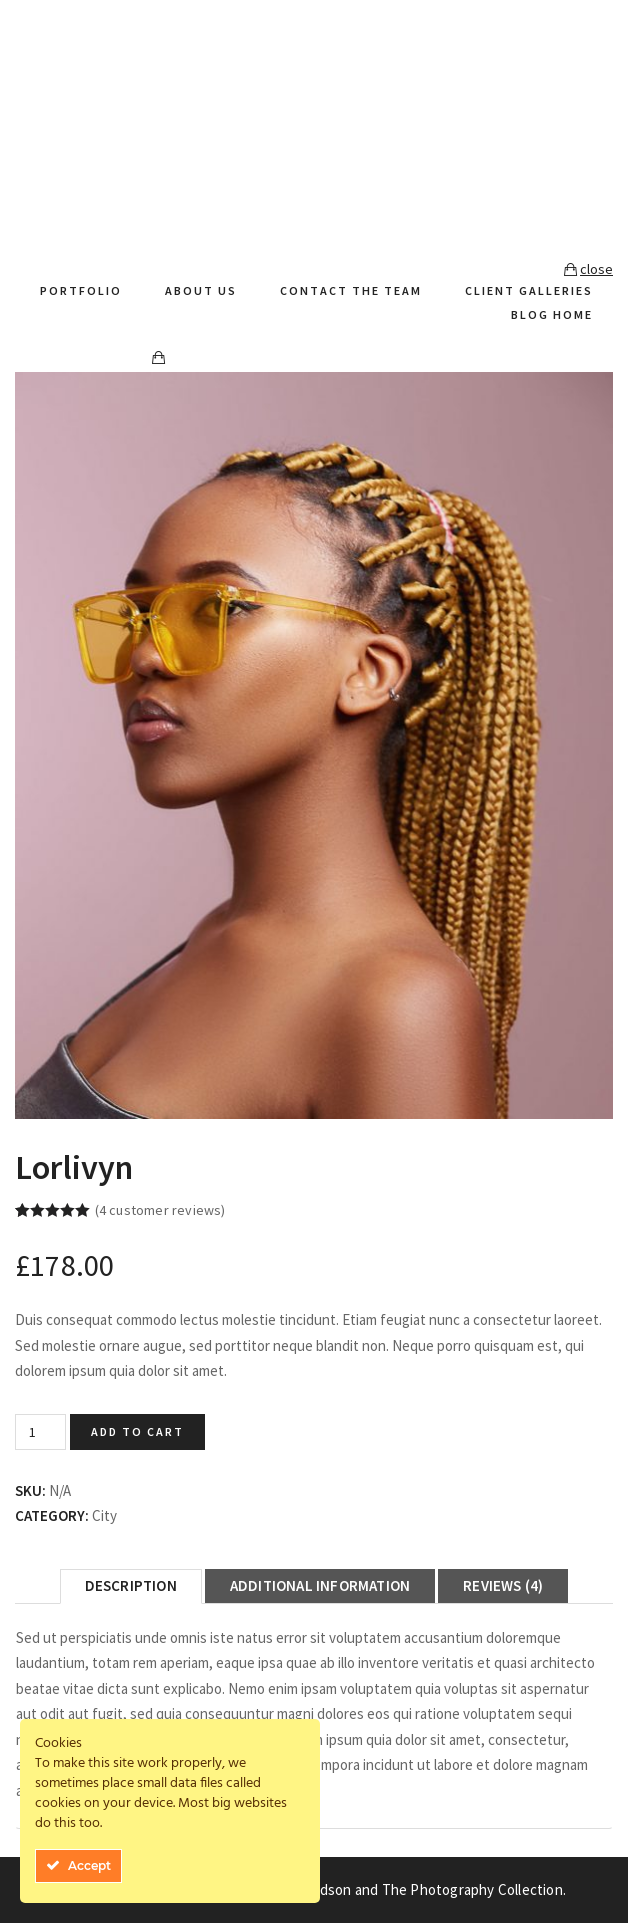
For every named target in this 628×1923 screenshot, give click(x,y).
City (104, 1515)
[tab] (131, 1586)
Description (131, 1585)
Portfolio (81, 290)
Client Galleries (529, 290)
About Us (201, 290)
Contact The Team (351, 290)
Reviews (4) (503, 1585)
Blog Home (552, 314)
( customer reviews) (160, 1210)
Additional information (320, 1585)
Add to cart (137, 1431)
